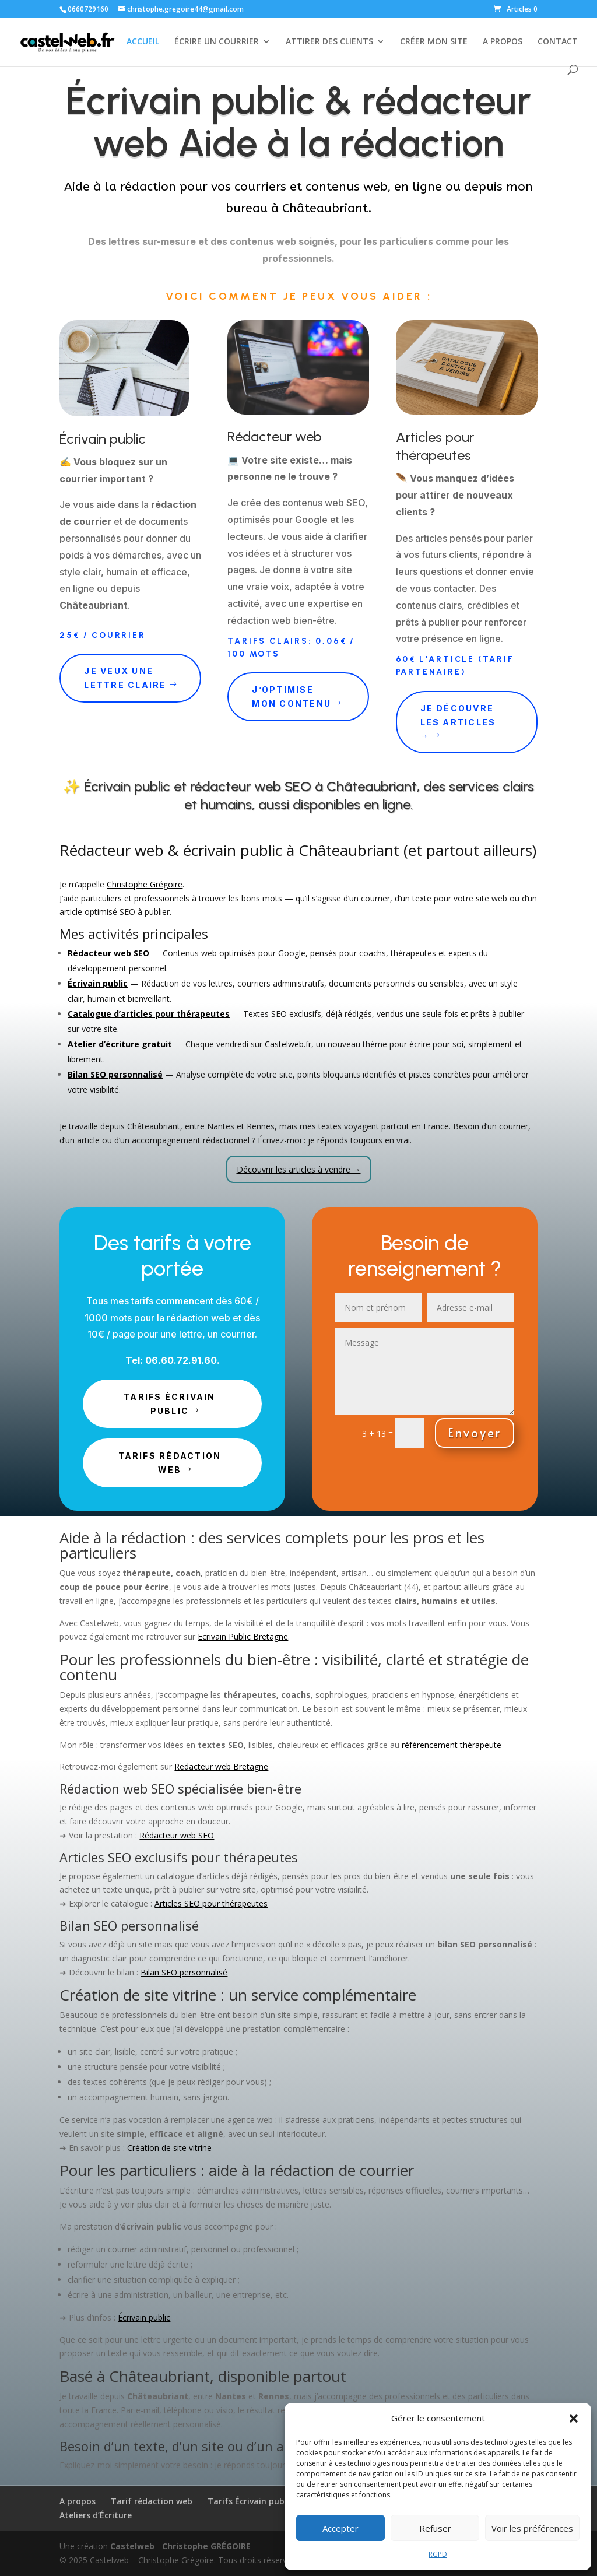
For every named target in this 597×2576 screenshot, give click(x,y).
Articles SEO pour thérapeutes (211, 1903)
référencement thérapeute (450, 1744)
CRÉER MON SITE (434, 42)
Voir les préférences (532, 2528)
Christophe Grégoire (144, 884)
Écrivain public (144, 2317)
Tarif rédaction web (151, 2501)
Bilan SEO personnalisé (184, 1972)
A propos (77, 2501)
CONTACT (558, 42)
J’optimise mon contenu (291, 696)
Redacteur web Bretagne (221, 1766)
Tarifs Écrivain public (250, 2501)
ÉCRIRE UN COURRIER (216, 42)
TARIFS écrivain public (170, 1404)
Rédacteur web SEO (176, 1835)
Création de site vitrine (169, 2147)
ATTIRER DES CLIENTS (329, 42)
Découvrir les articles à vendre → (299, 1169)
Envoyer (474, 1432)
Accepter (340, 2528)
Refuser (435, 2528)
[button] (574, 2418)
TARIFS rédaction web (170, 1463)
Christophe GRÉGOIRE (206, 2546)
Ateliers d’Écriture (95, 2515)
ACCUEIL (143, 42)
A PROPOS (502, 42)
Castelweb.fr (288, 1044)
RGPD (438, 2554)
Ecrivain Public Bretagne (243, 1636)
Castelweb (132, 2546)
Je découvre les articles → (458, 722)
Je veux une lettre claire (125, 678)
